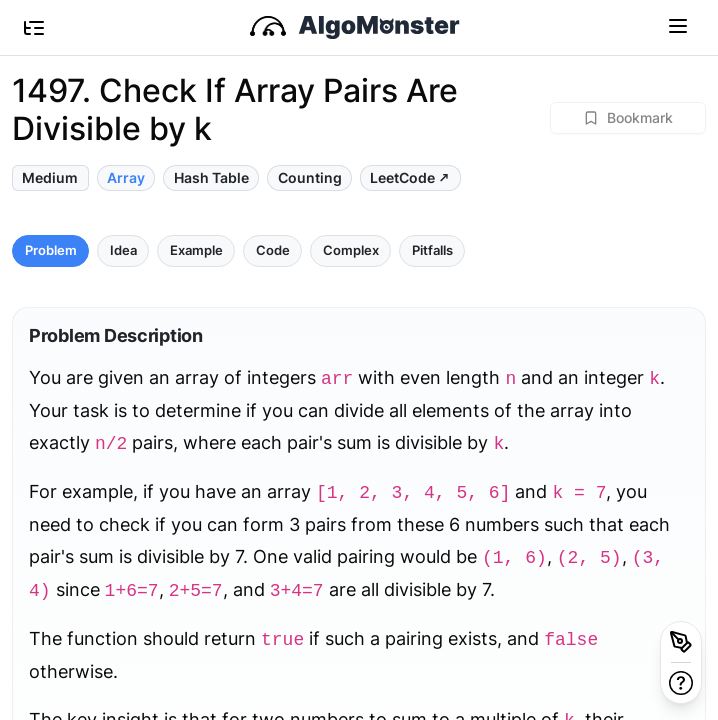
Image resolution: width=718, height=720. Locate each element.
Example (196, 250)
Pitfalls (432, 250)
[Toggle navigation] (678, 25)
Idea (123, 250)
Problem (51, 250)
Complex (351, 250)
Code (273, 250)
